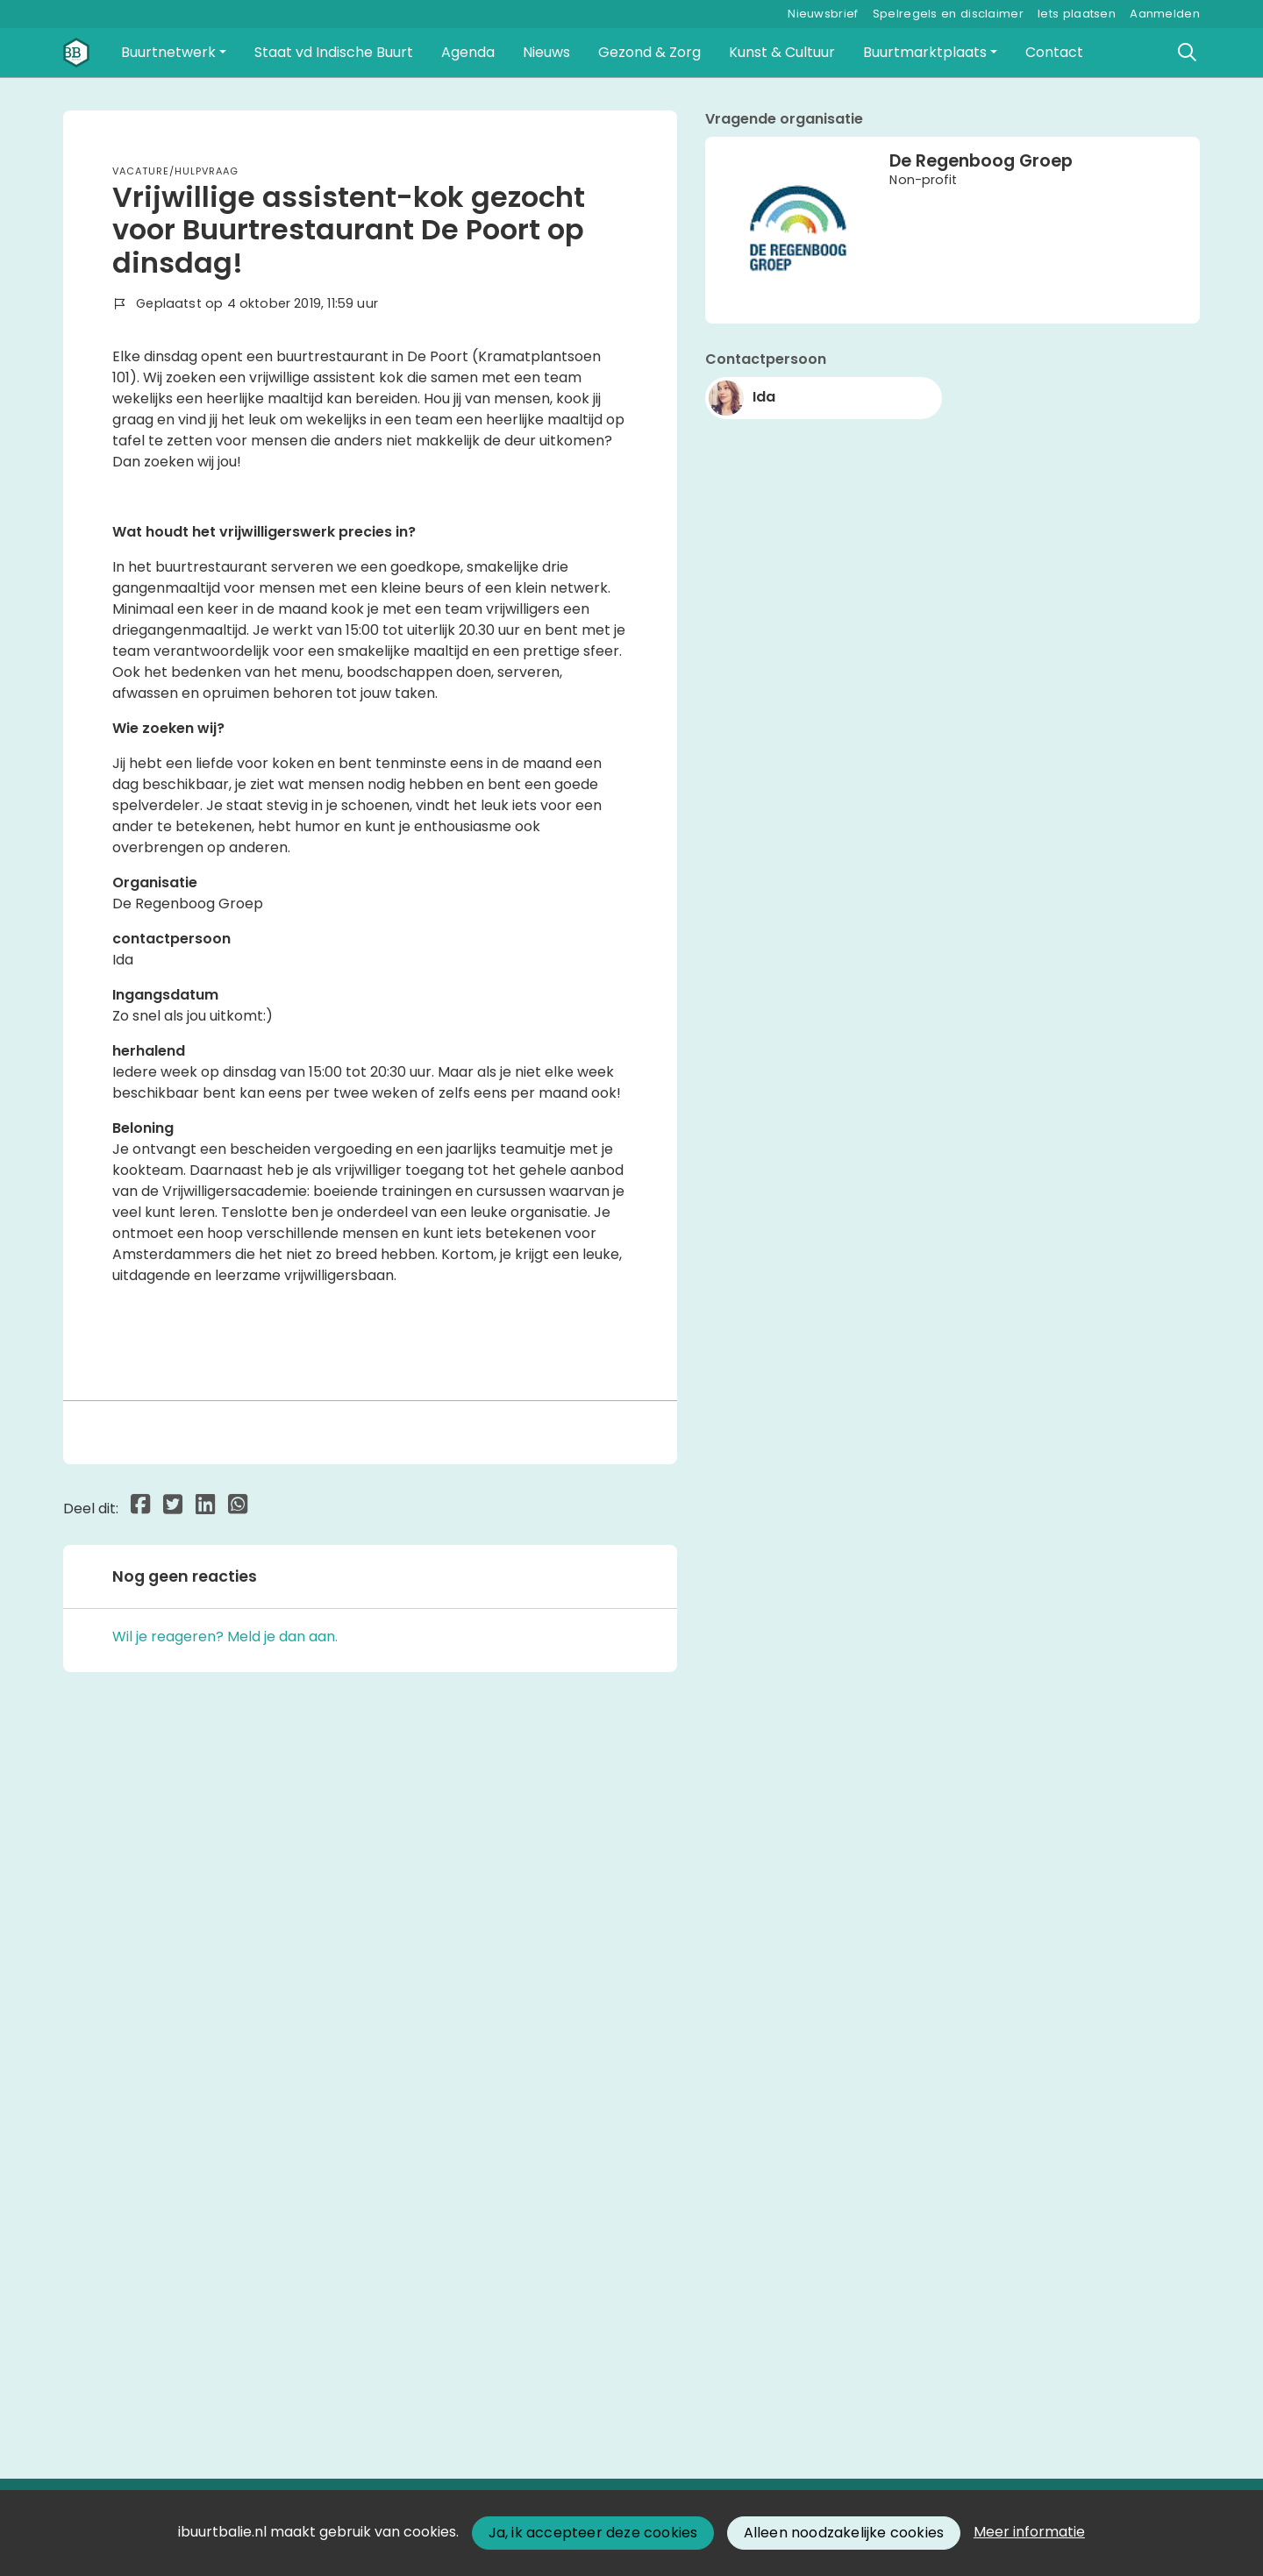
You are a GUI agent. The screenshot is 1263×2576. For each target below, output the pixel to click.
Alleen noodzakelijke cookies (844, 2533)
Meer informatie (1029, 2532)
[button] (173, 52)
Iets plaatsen (1077, 13)
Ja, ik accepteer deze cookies (593, 2533)
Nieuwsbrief (823, 13)
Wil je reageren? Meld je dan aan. (225, 2340)
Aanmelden (1165, 13)
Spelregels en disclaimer (948, 13)
